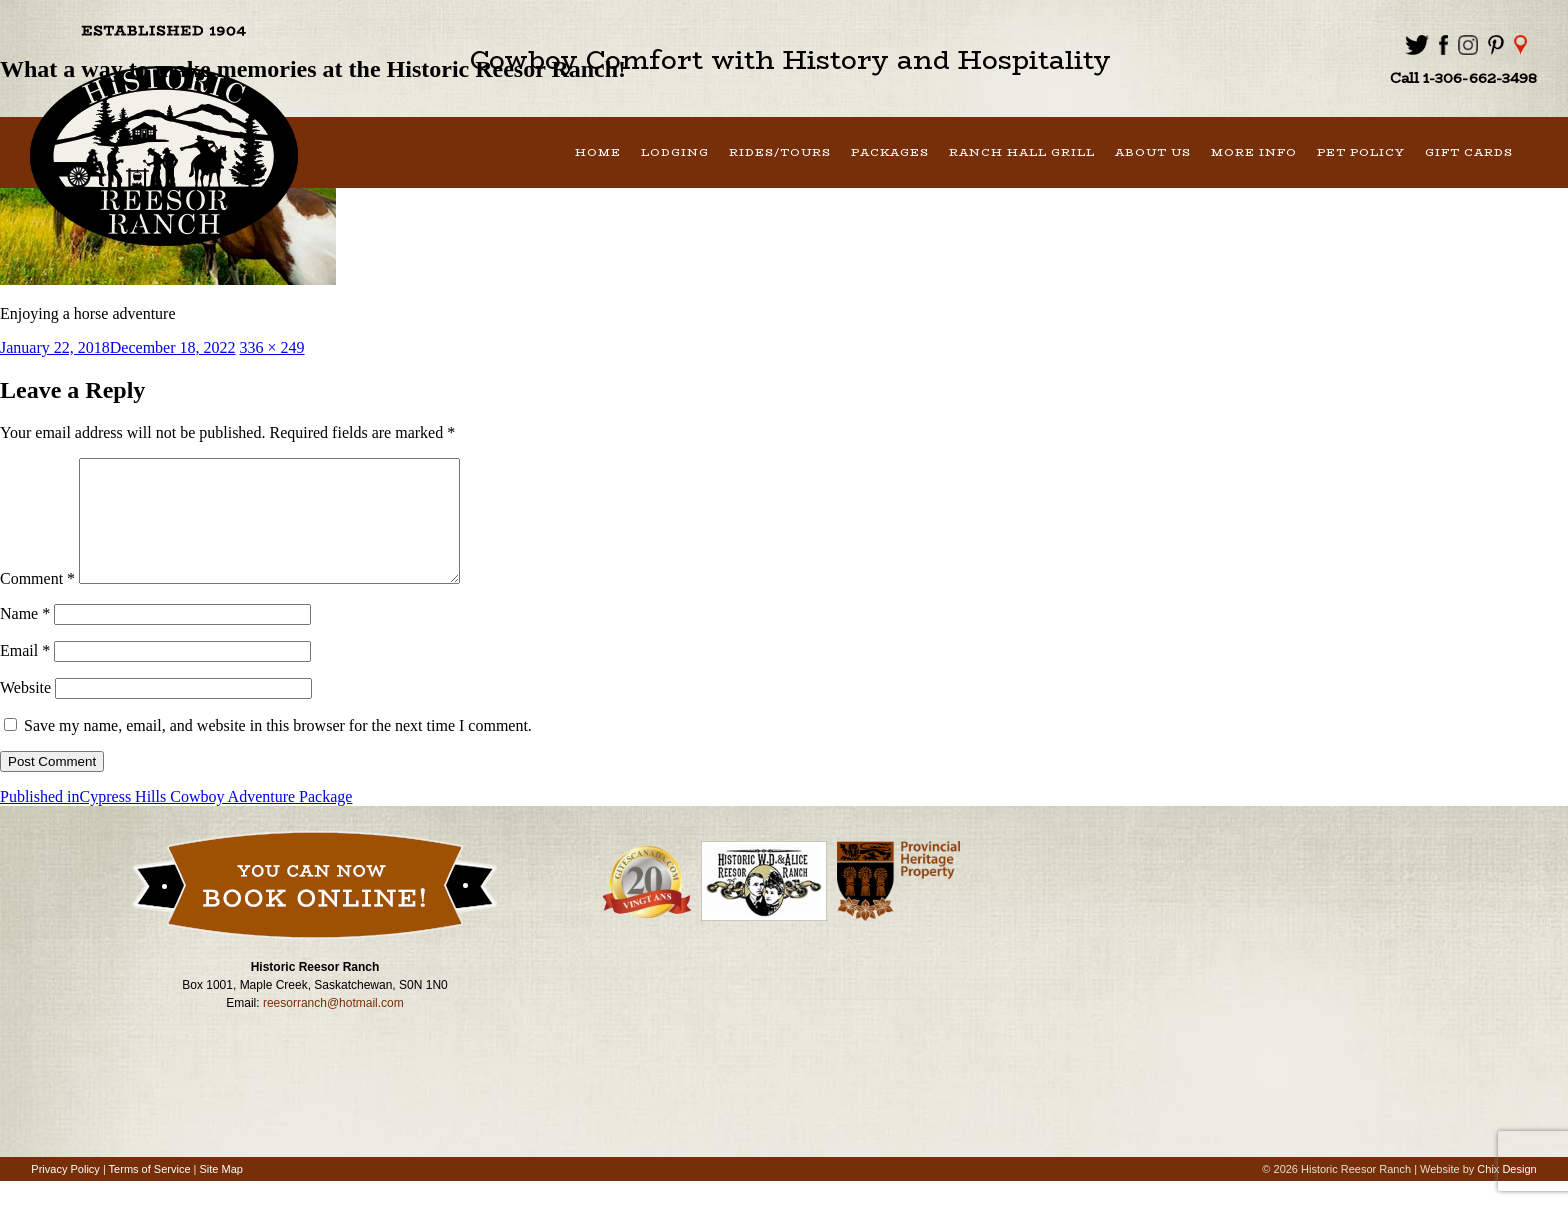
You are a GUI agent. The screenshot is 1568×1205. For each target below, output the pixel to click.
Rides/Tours (780, 152)
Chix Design (1506, 1193)
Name (25, 637)
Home (598, 152)
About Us (1153, 152)
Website (25, 711)
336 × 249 (272, 347)
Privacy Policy (65, 1193)
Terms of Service (150, 1193)
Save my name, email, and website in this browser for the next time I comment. (278, 749)
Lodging (675, 152)
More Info (1254, 152)
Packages (890, 152)
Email (25, 674)
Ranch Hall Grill (1022, 152)
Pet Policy (1361, 152)
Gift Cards (1469, 152)
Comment (37, 602)
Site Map (221, 1193)
